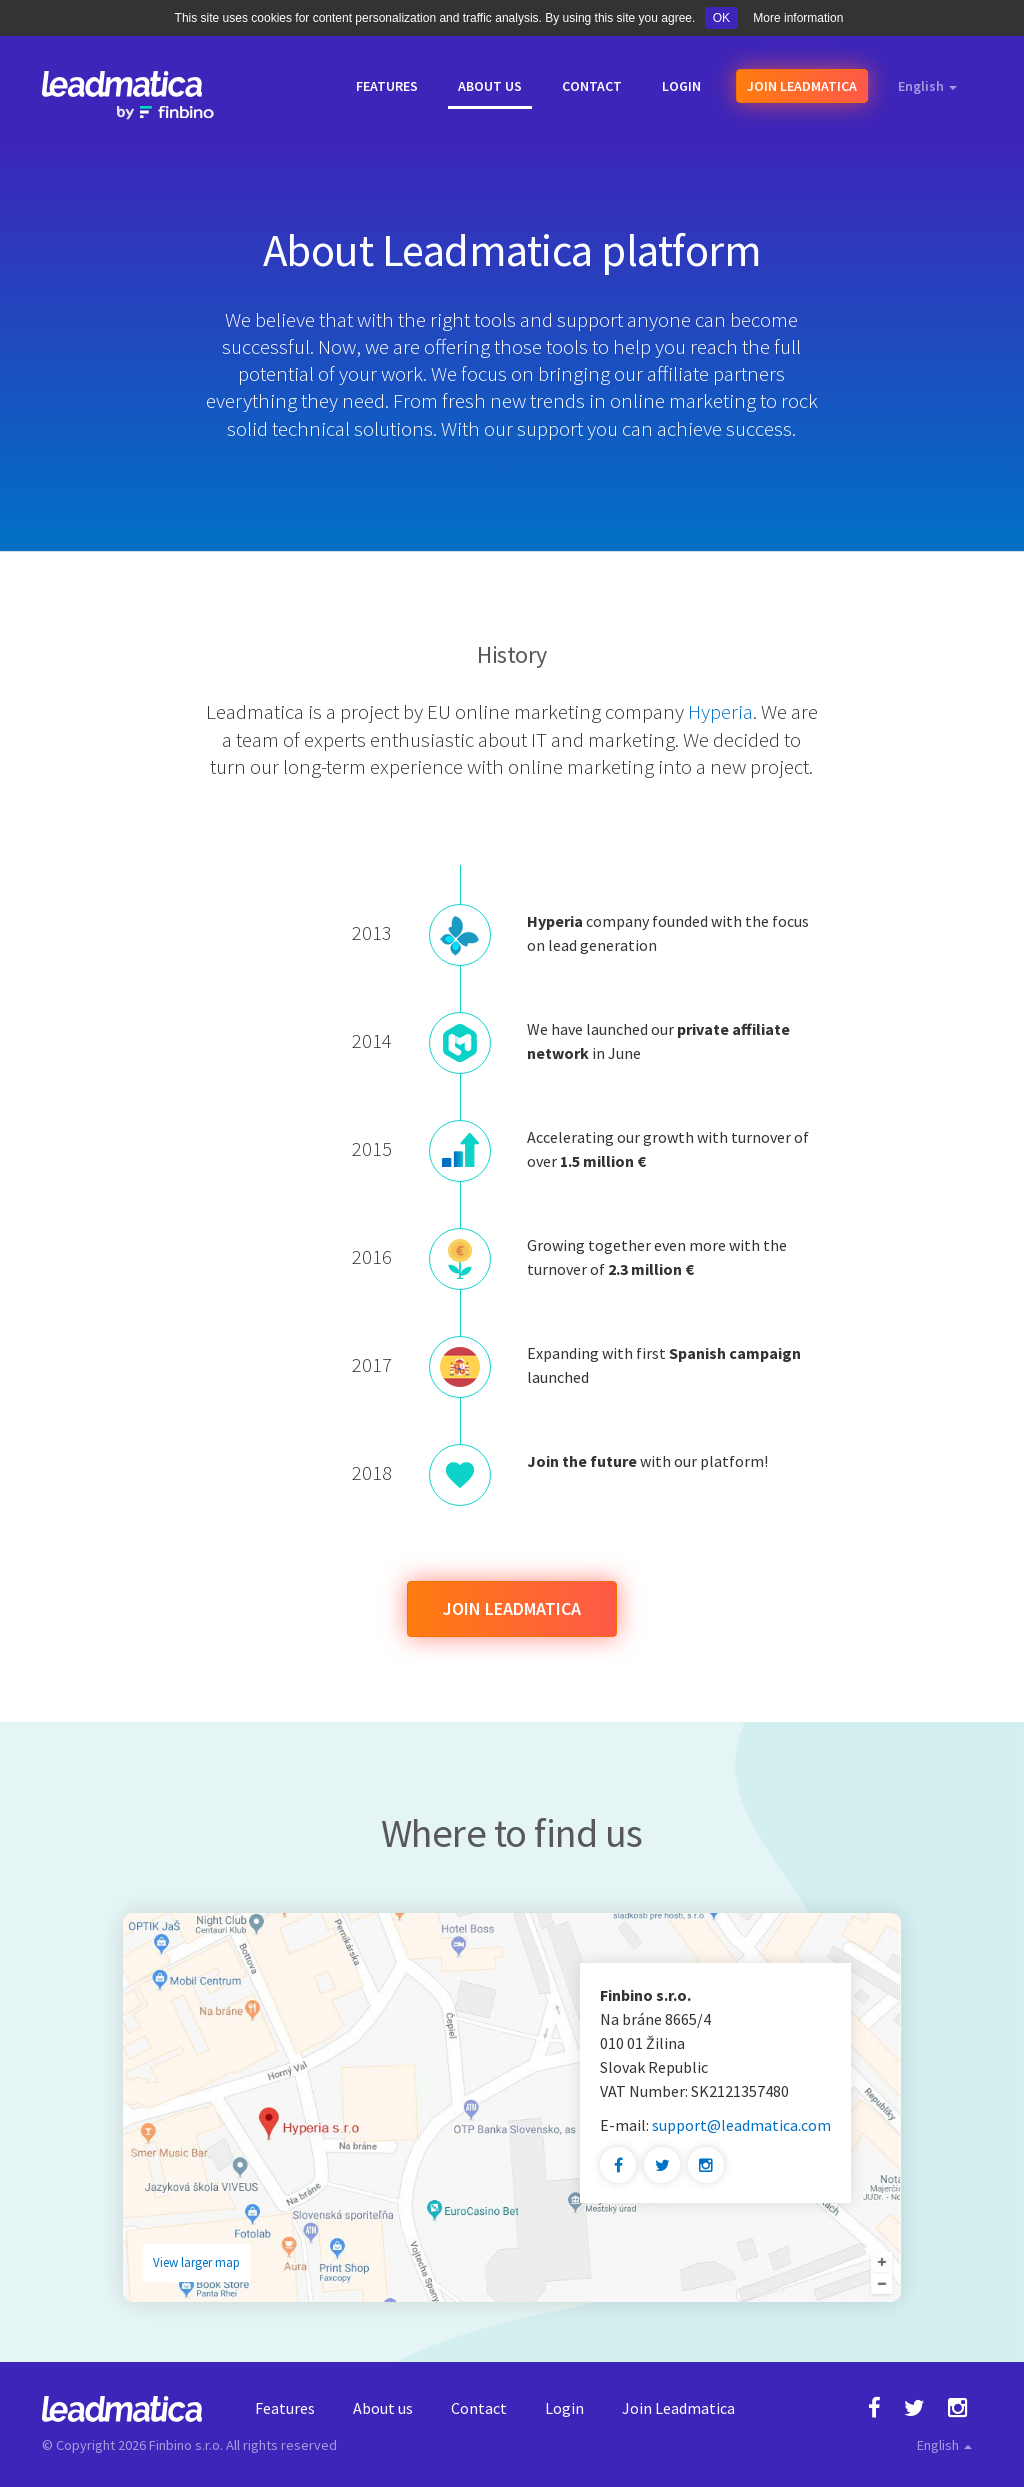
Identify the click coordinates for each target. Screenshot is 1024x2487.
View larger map (196, 2262)
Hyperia (720, 711)
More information (798, 18)
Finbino (170, 2445)
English (927, 86)
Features (285, 2408)
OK (721, 18)
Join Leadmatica (512, 1608)
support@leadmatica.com (741, 2125)
